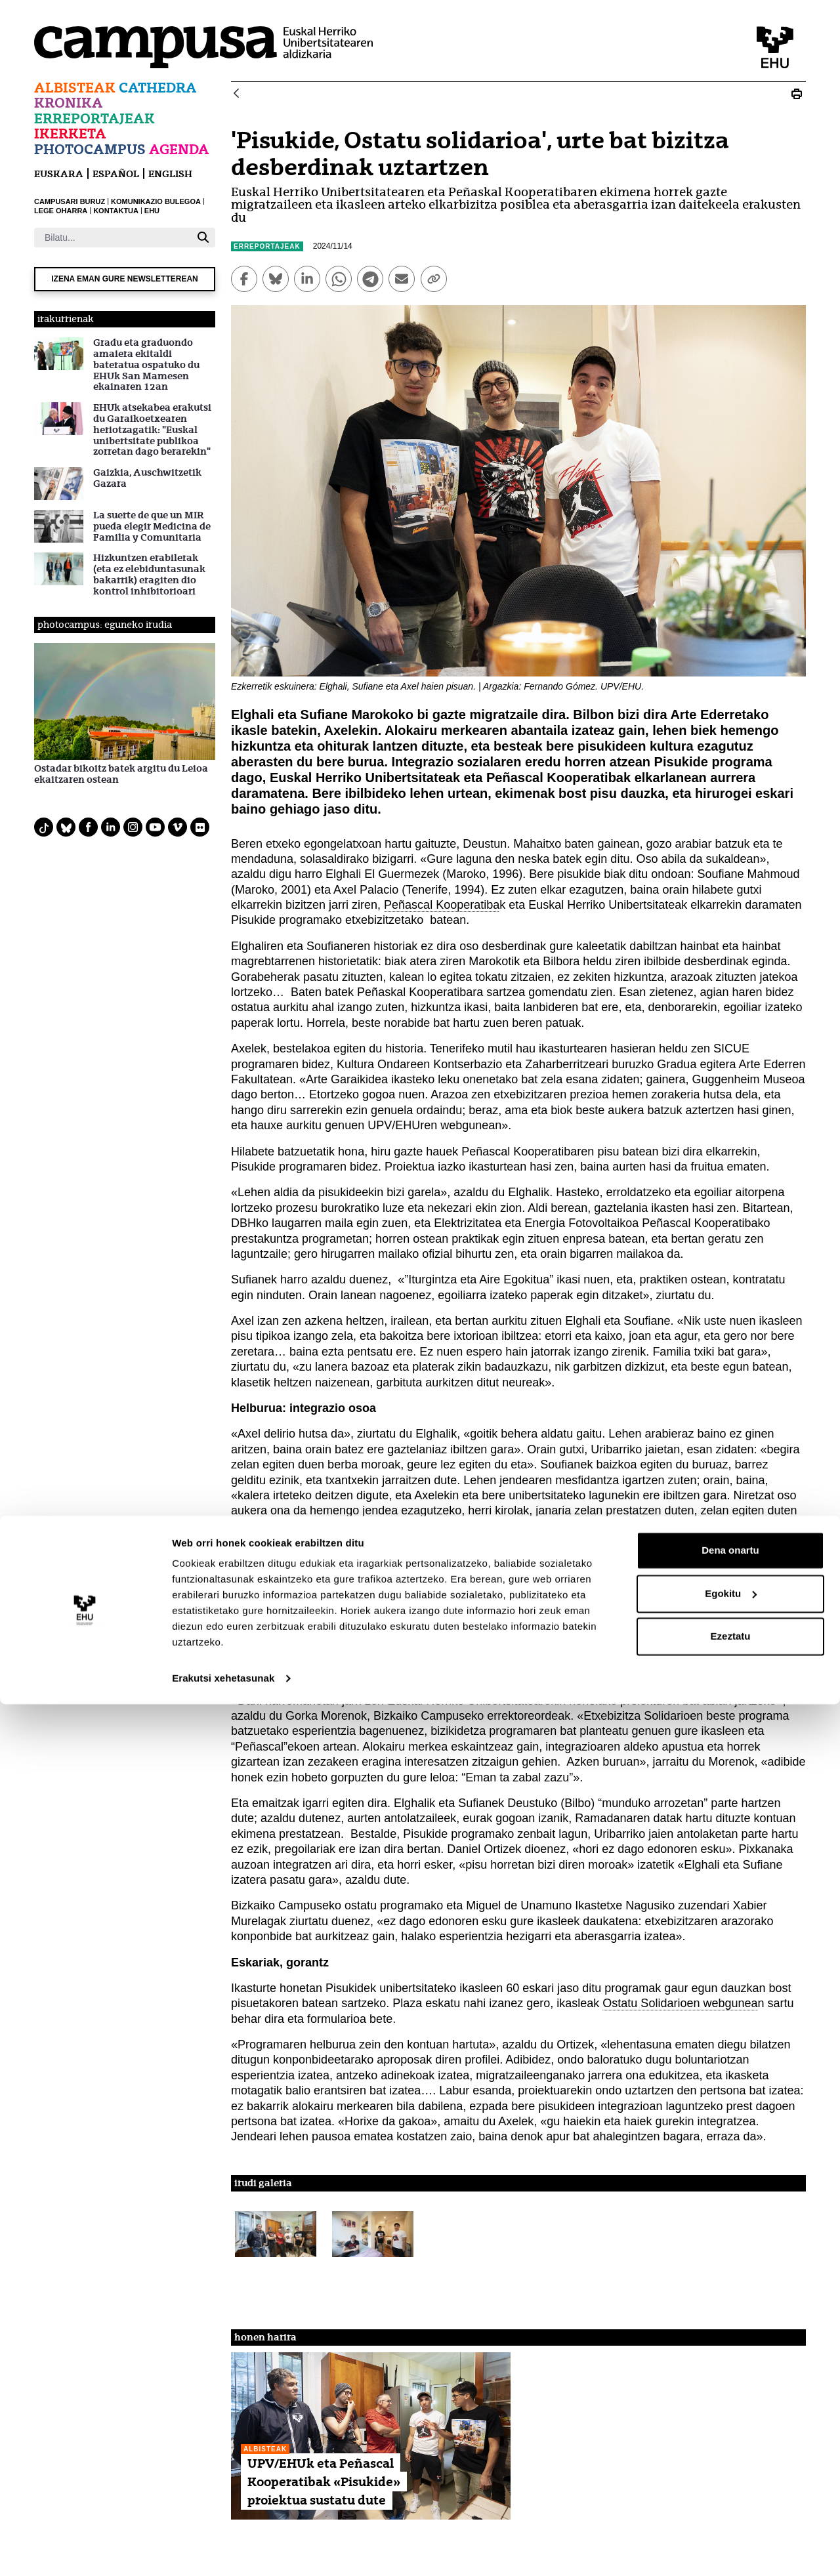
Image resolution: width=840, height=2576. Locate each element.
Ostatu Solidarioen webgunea (679, 2003)
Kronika (68, 102)
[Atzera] (236, 94)
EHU (151, 211)
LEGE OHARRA (60, 211)
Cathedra (158, 87)
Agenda (179, 149)
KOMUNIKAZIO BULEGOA (156, 201)
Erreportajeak (94, 118)
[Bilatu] (112, 237)
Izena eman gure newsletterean (124, 278)
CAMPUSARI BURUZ (69, 201)
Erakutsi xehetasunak (223, 2550)
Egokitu (731, 2464)
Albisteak (75, 87)
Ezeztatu (731, 2508)
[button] (275, 2234)
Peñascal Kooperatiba (441, 904)
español (116, 173)
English (170, 173)
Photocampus (90, 149)
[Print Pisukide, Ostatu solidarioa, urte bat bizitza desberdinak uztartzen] (797, 94)
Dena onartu (730, 2422)
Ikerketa (70, 133)
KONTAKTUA (115, 211)
